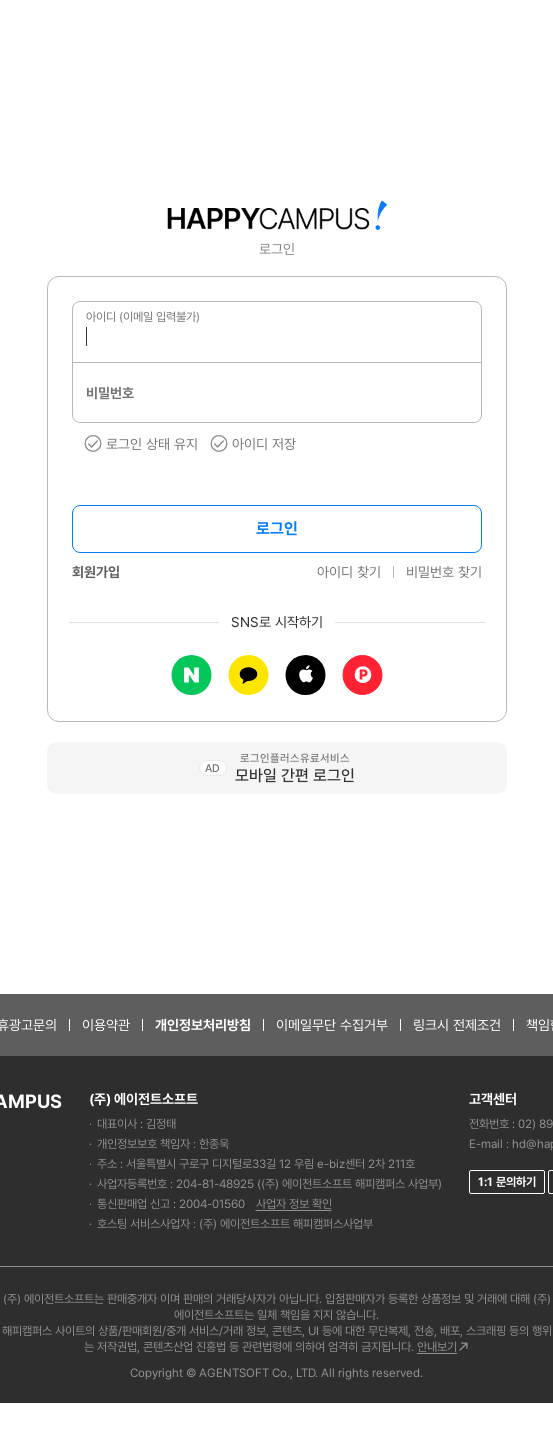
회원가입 (96, 572)
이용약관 (106, 1025)
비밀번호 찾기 (444, 572)
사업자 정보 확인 (294, 1204)
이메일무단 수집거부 (332, 1025)
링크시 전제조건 (457, 1025)
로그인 (277, 528)
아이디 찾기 (349, 572)
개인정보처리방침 (203, 1025)
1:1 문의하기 (507, 1182)
